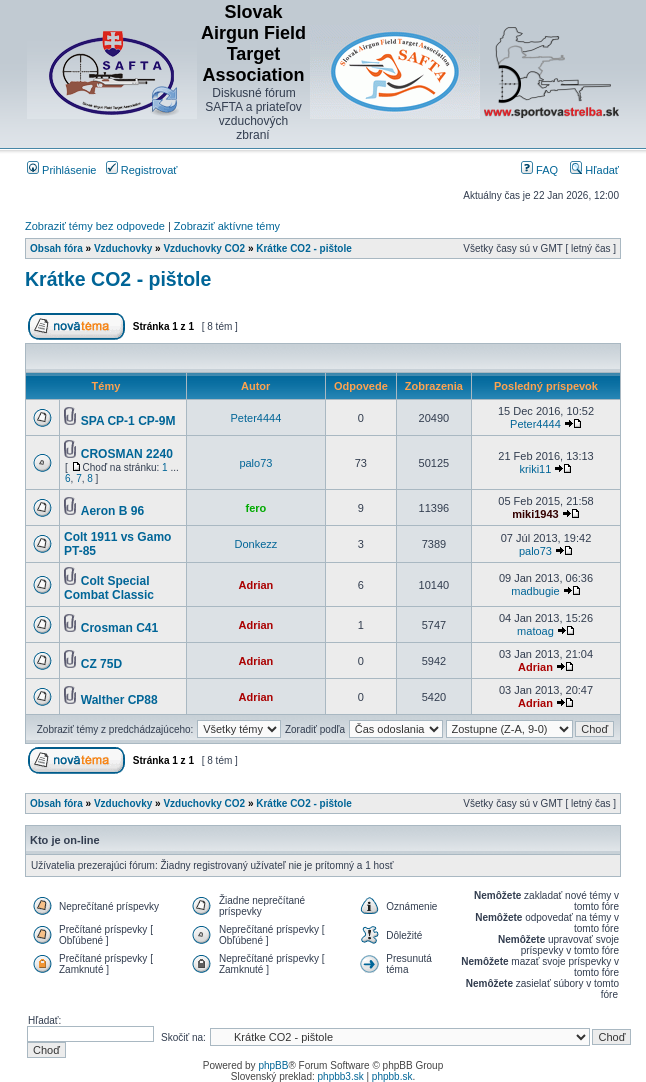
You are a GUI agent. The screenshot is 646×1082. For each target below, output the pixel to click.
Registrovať (142, 170)
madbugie (535, 591)
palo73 (255, 463)
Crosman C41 (119, 628)
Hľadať (594, 170)
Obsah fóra (56, 248)
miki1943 (535, 514)
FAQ (539, 170)
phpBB (273, 1065)
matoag (535, 631)
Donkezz (256, 544)
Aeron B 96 (112, 511)
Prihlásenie (61, 170)
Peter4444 (256, 418)
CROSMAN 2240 (127, 454)
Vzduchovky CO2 (204, 248)
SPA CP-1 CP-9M (128, 421)
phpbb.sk (392, 1076)
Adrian (255, 585)
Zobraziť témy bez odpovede (95, 226)
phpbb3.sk (341, 1076)
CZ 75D (101, 664)
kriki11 (536, 469)
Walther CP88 (119, 700)
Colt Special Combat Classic (109, 588)
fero (256, 508)
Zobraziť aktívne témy (227, 226)
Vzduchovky (123, 248)
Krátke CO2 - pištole (304, 248)
